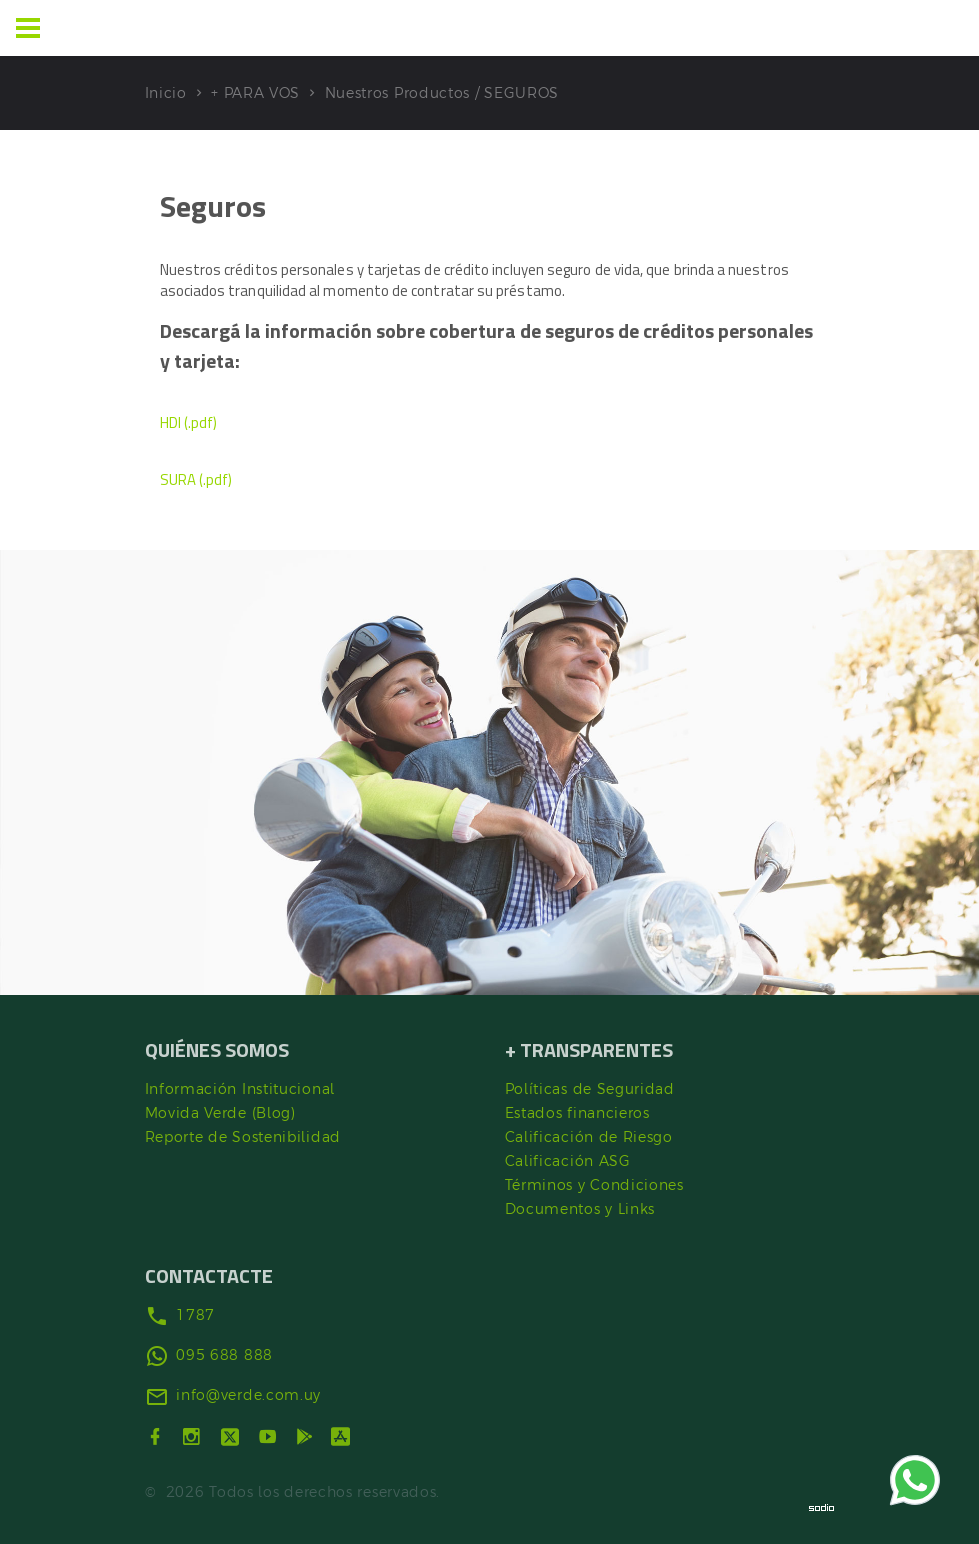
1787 (195, 1315)
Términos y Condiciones (594, 1185)
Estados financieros (577, 1113)
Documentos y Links (580, 1209)
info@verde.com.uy (248, 1395)
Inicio (166, 93)
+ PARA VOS (255, 93)
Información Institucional (240, 1089)
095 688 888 (224, 1355)
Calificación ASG (568, 1161)
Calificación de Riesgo (589, 1137)
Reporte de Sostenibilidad (243, 1137)
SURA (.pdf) (196, 479)
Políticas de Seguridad (590, 1089)
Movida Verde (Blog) (220, 1113)
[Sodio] (822, 1507)
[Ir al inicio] (98, 28)
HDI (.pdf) (189, 422)
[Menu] (28, 28)
